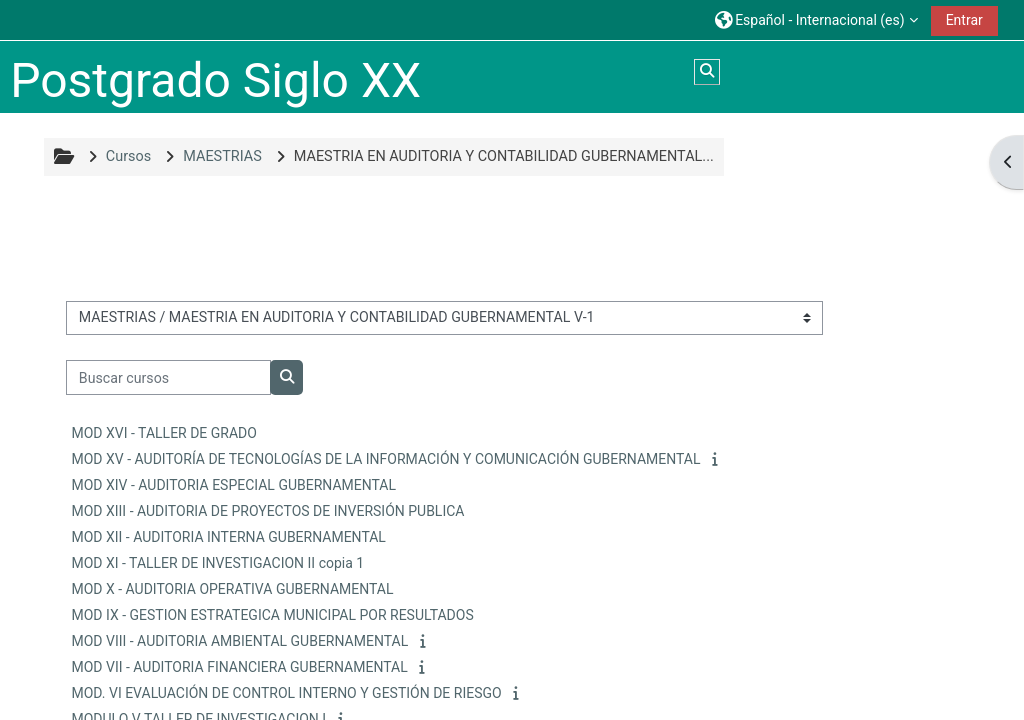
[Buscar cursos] (168, 377)
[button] (816, 19)
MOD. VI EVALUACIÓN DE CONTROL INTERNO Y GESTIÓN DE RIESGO (286, 693)
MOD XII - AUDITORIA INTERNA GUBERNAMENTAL (228, 537)
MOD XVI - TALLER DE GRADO (163, 433)
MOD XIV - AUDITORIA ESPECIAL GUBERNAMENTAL (233, 485)
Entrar (964, 20)
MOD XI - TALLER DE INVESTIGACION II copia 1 (217, 563)
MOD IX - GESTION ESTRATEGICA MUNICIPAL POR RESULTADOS (272, 615)
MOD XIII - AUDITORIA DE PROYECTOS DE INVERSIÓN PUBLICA (267, 511)
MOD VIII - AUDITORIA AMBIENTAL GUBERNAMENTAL (239, 641)
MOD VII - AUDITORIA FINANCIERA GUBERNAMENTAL (239, 667)
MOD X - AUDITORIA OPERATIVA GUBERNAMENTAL (232, 589)
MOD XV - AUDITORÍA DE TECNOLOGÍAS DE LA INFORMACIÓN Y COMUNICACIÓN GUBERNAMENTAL (385, 459)
